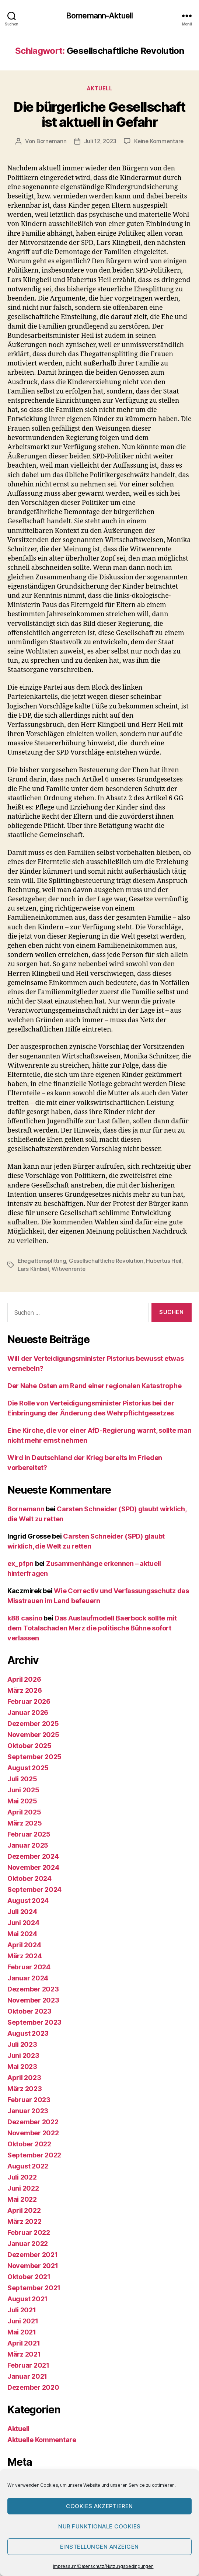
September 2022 (34, 2155)
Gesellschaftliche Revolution (106, 1260)
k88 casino (24, 1618)
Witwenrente (68, 1268)
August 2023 (28, 2033)
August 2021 (27, 2299)
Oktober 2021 (28, 2277)
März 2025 (24, 1823)
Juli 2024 (22, 1911)
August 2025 (28, 1768)
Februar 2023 (28, 2100)
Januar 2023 (27, 2111)
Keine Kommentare (159, 141)
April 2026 (24, 1679)
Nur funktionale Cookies (99, 2526)
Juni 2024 (23, 1923)
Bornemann (51, 141)
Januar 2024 (27, 1978)
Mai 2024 (22, 1934)
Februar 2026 (28, 1701)
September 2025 (34, 1757)
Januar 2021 (27, 2376)
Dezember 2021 (32, 2254)
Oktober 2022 (29, 2144)
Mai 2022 (22, 2199)
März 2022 (24, 2221)
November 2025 (33, 1734)
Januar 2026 (27, 1712)
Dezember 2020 (33, 2387)
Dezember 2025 (33, 1723)
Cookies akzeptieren (99, 2506)
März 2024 (24, 1956)
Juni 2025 (23, 1790)
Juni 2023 (23, 2055)
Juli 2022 (22, 2177)
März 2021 (24, 2354)
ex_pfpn (20, 1563)
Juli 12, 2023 (100, 141)
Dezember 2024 (33, 1856)
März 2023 (24, 2089)
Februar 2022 (28, 2232)
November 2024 (33, 1867)
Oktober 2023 (29, 2011)
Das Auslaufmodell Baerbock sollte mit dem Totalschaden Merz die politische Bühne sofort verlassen (92, 1628)
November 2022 (33, 2133)
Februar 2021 (28, 2365)
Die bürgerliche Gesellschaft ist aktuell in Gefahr (99, 114)
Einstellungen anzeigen (99, 2546)
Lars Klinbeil (33, 1268)
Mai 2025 (22, 1801)
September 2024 (34, 1889)
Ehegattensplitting (42, 1260)
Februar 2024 (28, 1967)
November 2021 (32, 2266)
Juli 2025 (22, 1779)
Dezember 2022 (33, 2122)
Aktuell (99, 88)
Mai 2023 (22, 2066)
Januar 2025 (27, 1845)
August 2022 (27, 2166)
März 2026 (24, 1690)
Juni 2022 (23, 2188)
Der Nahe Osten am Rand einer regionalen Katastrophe (94, 1386)
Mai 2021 (21, 2332)
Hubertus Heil (163, 1260)
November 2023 (33, 2000)
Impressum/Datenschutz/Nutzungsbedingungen (103, 2566)
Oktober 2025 (29, 1746)
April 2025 (24, 1812)
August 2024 (28, 1900)
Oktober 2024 (29, 1878)
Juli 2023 (22, 2044)
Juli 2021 (21, 2310)
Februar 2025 (28, 1834)
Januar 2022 (27, 2243)
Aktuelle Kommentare (41, 2440)
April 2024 (24, 1945)
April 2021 (23, 2343)
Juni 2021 (22, 2321)
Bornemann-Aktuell (99, 16)
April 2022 (24, 2210)
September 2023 (34, 2022)
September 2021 (33, 2288)
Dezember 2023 (33, 1989)
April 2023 (24, 2077)
